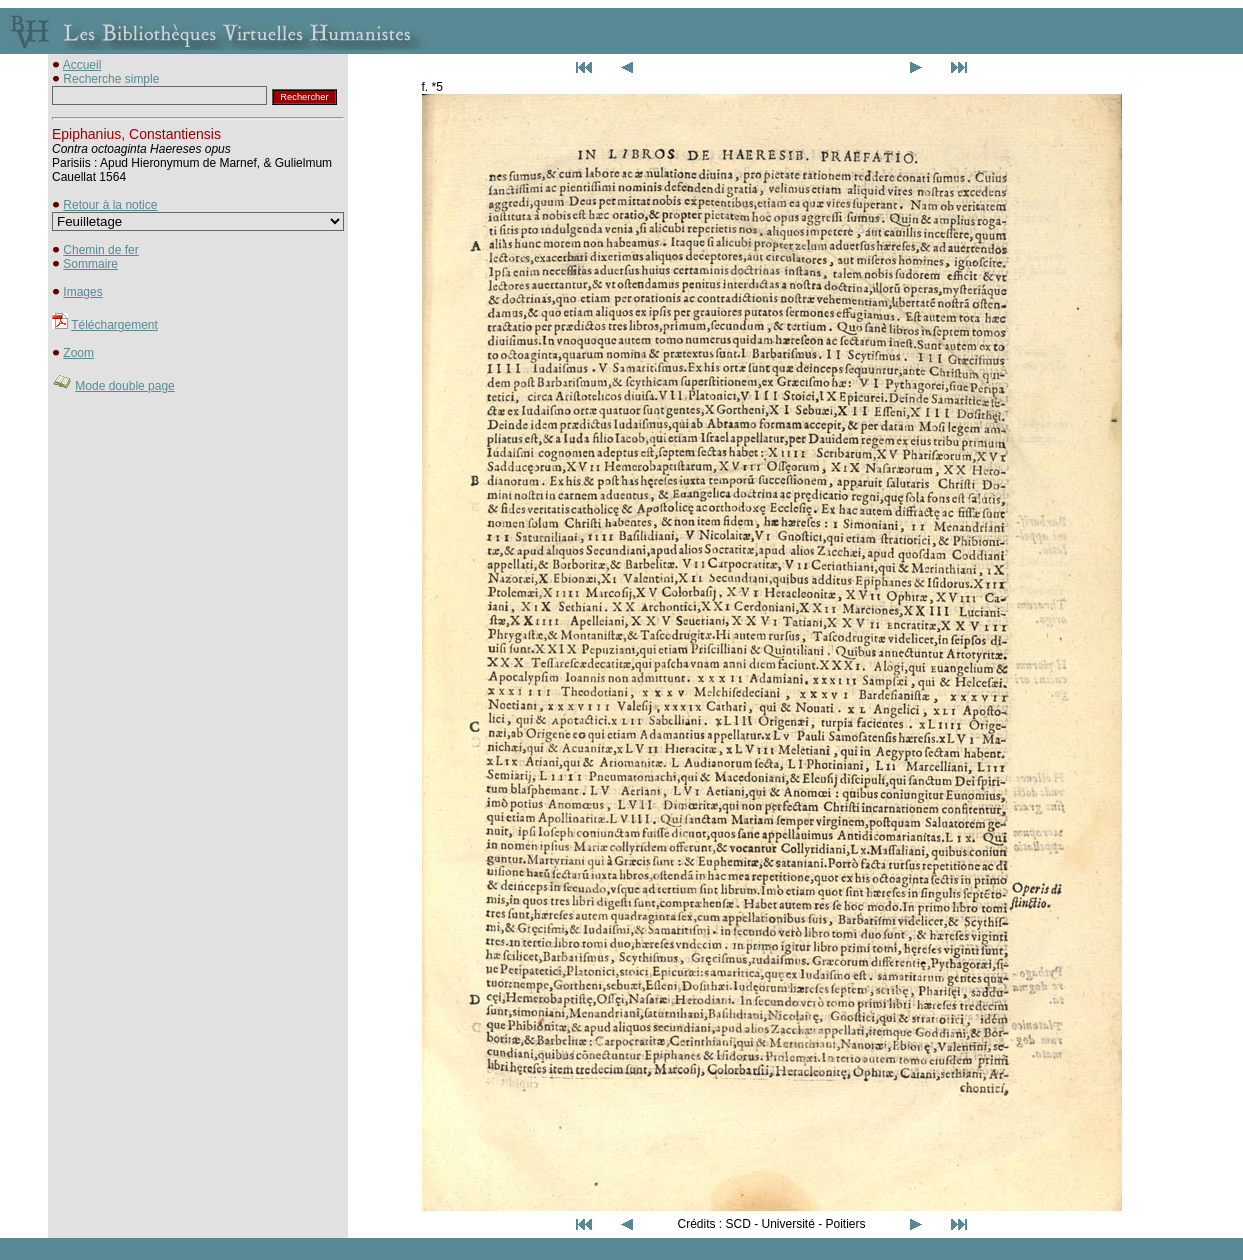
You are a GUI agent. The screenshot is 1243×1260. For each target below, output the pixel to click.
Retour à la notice (110, 205)
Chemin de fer (100, 250)
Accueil (82, 65)
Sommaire (90, 264)
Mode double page (124, 386)
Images (82, 292)
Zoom (78, 353)
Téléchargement (114, 325)
